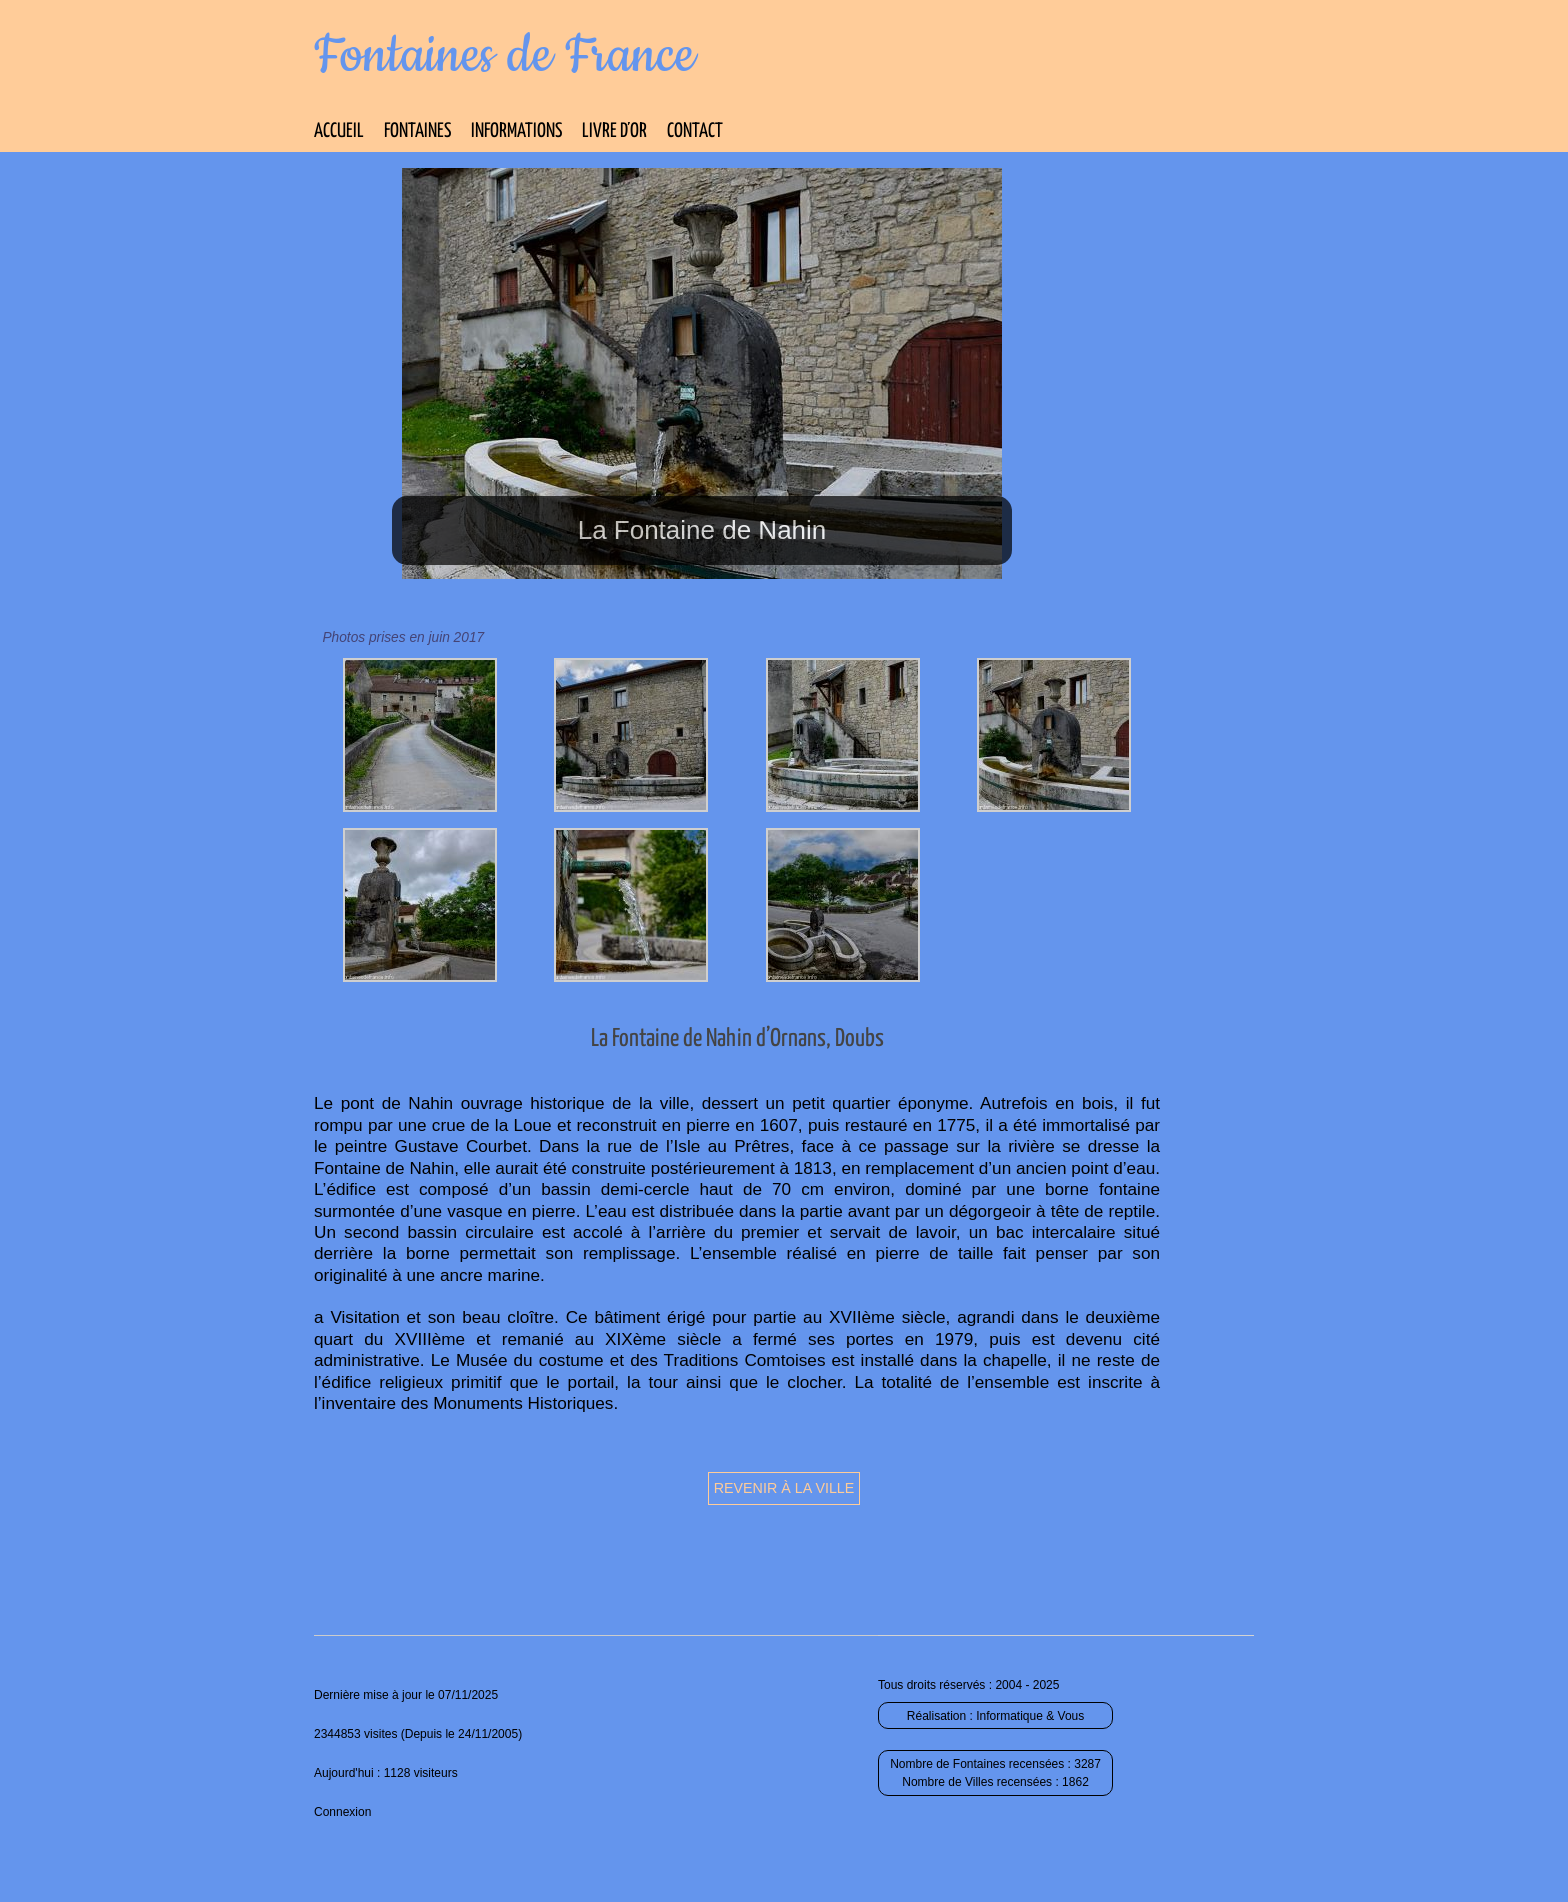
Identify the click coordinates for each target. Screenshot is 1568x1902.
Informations (516, 131)
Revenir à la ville (784, 1488)
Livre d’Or (614, 131)
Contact (695, 131)
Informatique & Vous (1030, 1716)
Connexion (342, 1812)
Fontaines (417, 131)
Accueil (339, 131)
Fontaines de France (504, 56)
